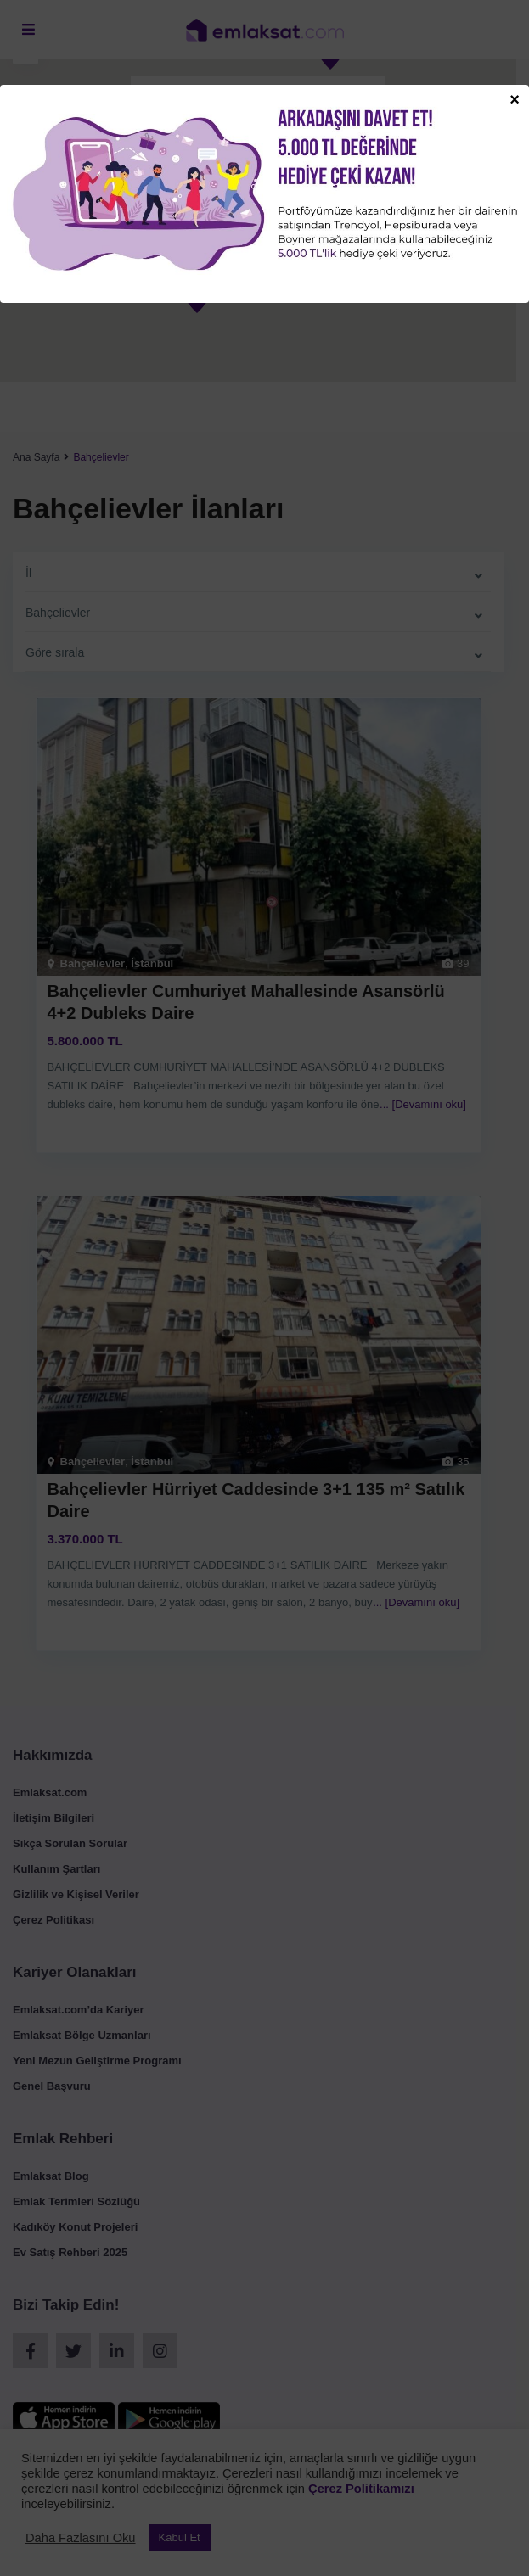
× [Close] (514, 98)
